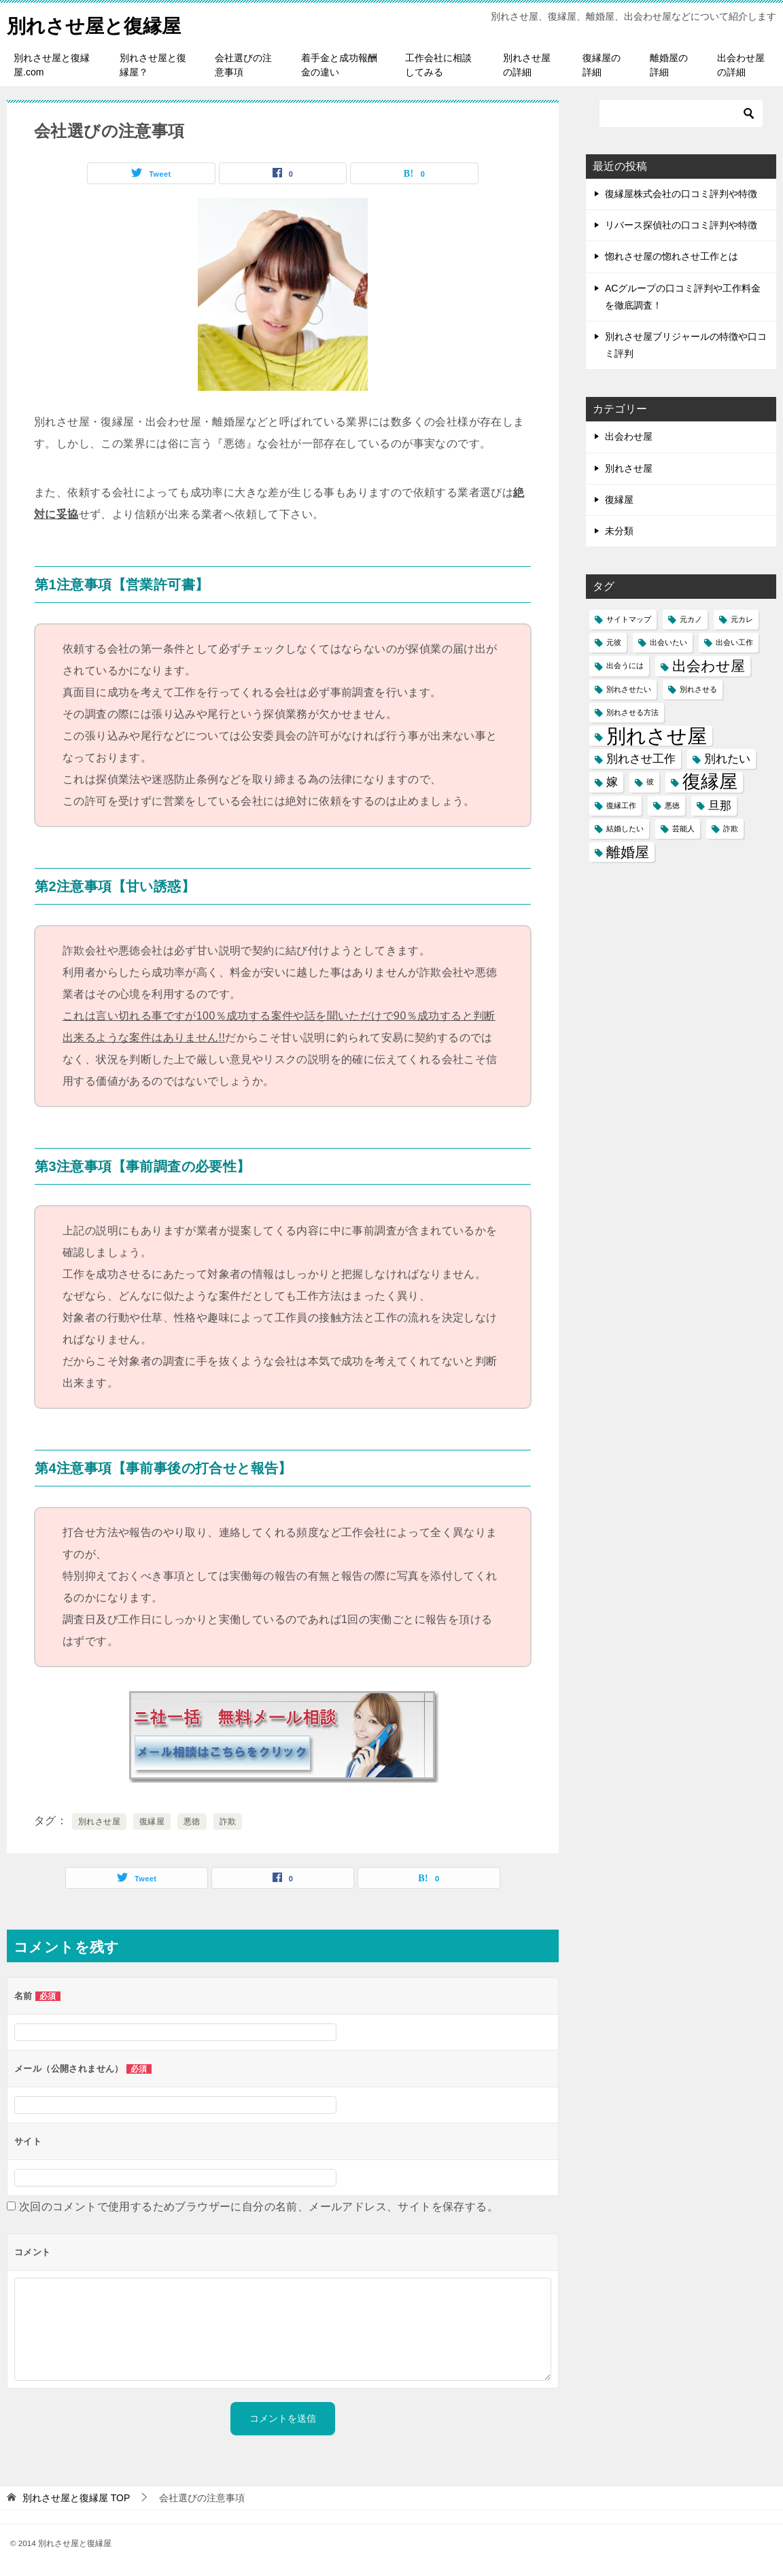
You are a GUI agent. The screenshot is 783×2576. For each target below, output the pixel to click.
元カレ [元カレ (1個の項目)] (742, 619)
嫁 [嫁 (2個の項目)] (612, 782)
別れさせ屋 (99, 1821)
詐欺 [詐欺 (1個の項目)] (730, 828)
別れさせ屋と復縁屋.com (52, 64)
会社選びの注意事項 (243, 64)
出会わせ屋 (628, 436)
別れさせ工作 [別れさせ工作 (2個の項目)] (641, 758)
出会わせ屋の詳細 (741, 64)
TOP (76, 2497)
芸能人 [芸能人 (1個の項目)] (683, 828)
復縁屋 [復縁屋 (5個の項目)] (709, 782)
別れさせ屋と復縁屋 (100, 23)
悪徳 (192, 1821)
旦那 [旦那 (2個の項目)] (719, 805)
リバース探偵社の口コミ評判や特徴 (681, 225)
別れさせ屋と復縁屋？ (153, 64)
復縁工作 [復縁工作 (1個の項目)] (621, 805)
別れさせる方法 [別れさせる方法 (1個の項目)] (632, 712)
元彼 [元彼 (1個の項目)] (613, 642)
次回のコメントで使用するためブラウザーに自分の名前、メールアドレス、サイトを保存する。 (258, 2206)
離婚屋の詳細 (669, 64)
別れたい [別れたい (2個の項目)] (727, 758)
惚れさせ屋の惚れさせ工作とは (671, 256)
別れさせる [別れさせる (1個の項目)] (698, 689)
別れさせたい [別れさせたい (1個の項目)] (628, 689)
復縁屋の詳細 (601, 64)
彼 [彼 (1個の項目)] (650, 782)
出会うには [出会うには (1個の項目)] (625, 665)
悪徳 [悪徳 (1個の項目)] (672, 805)
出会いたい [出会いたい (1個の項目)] (668, 642)
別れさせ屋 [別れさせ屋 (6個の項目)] (656, 736)
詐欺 (228, 1821)
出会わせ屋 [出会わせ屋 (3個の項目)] (708, 666)
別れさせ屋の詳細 (527, 64)
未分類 (619, 530)
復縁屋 (151, 1821)
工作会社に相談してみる (438, 64)
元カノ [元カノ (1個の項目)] (691, 619)
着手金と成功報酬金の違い (339, 64)
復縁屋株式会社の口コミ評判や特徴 (681, 193)
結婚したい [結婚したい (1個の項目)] (625, 828)
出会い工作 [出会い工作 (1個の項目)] (734, 642)
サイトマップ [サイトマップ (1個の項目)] (628, 619)
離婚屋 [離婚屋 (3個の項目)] (627, 852)
